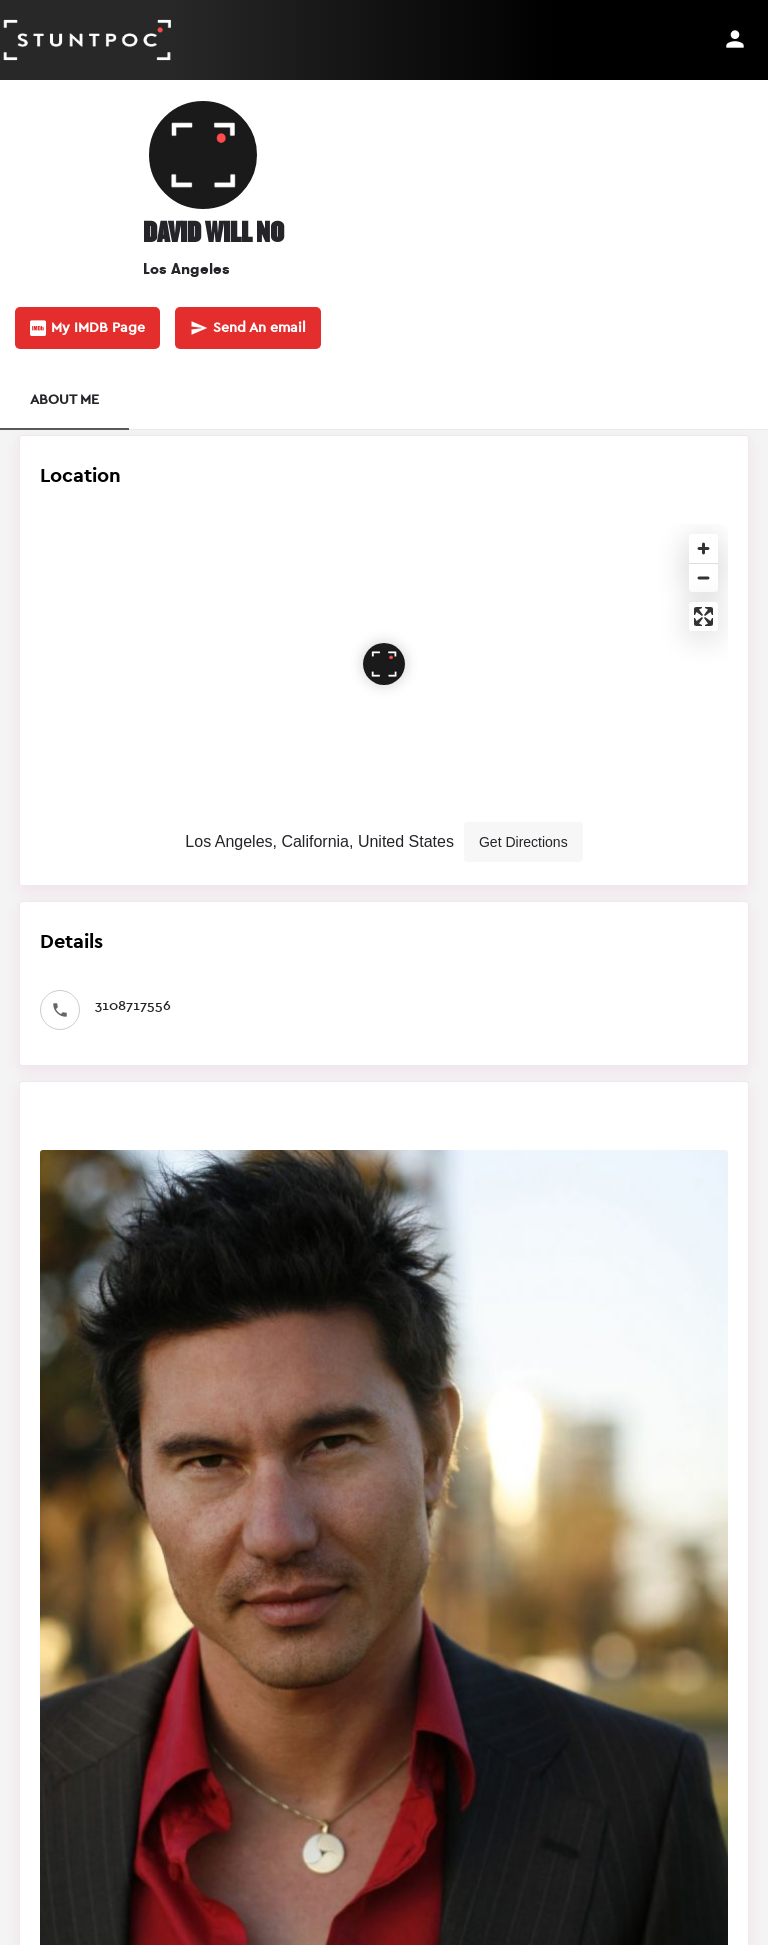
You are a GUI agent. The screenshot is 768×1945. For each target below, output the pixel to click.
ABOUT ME (64, 400)
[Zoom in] (703, 548)
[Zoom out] (703, 577)
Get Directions (523, 842)
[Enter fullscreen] (703, 616)
